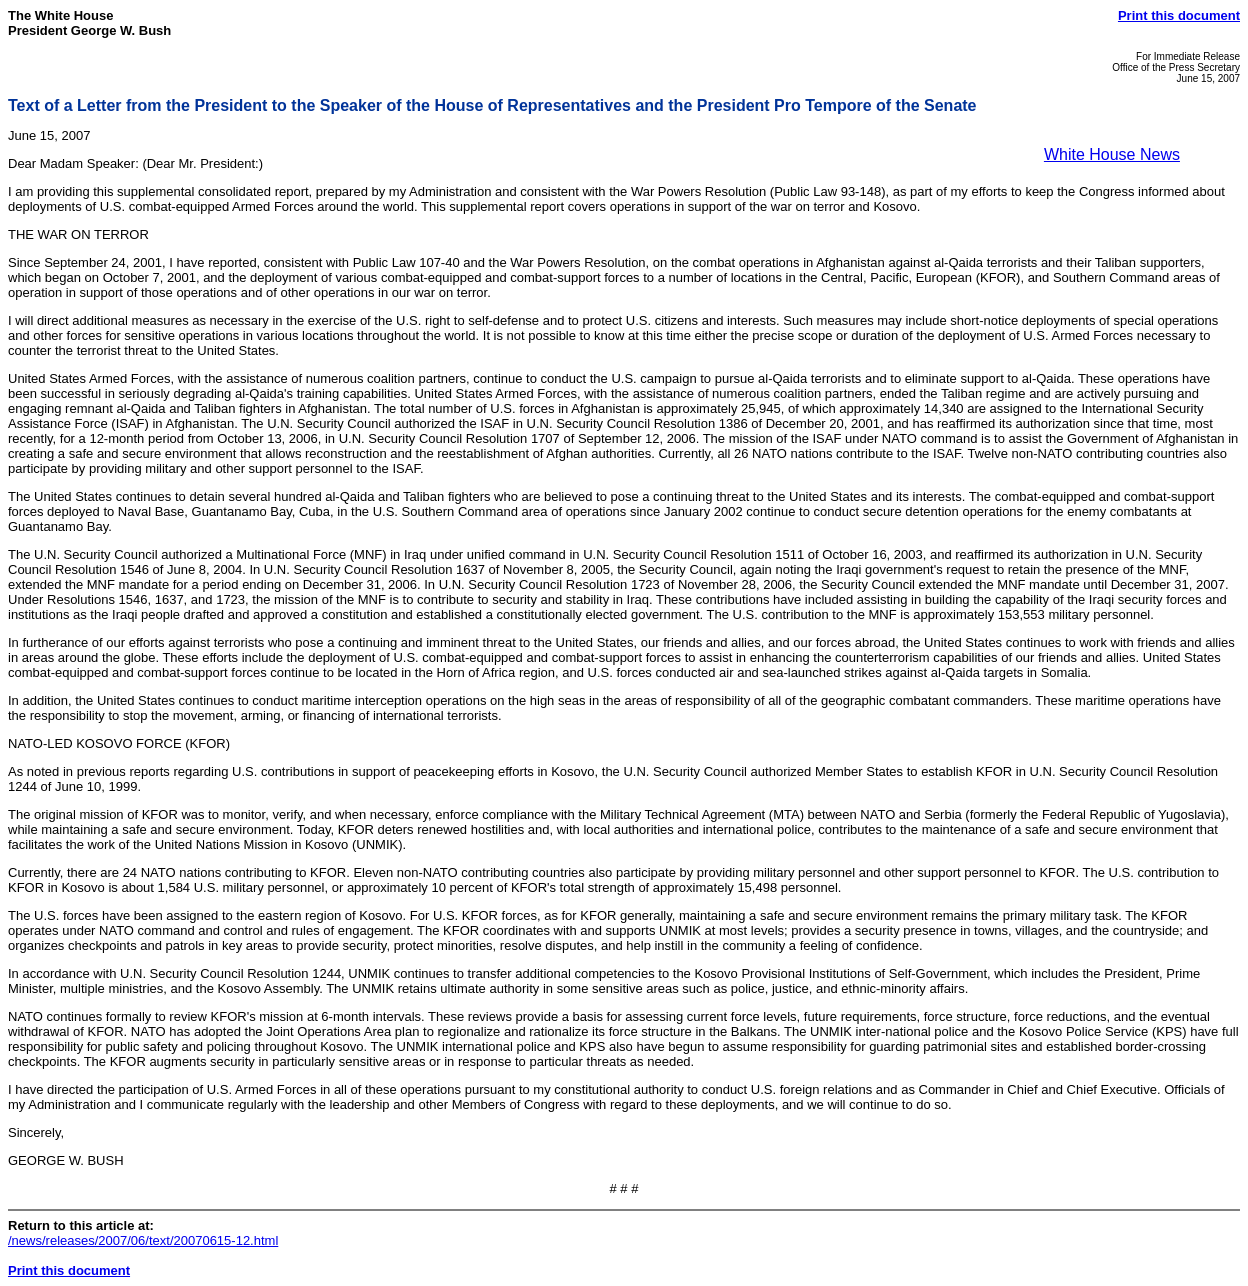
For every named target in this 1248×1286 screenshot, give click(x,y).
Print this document (1179, 15)
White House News (1112, 154)
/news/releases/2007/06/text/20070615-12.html (143, 1240)
